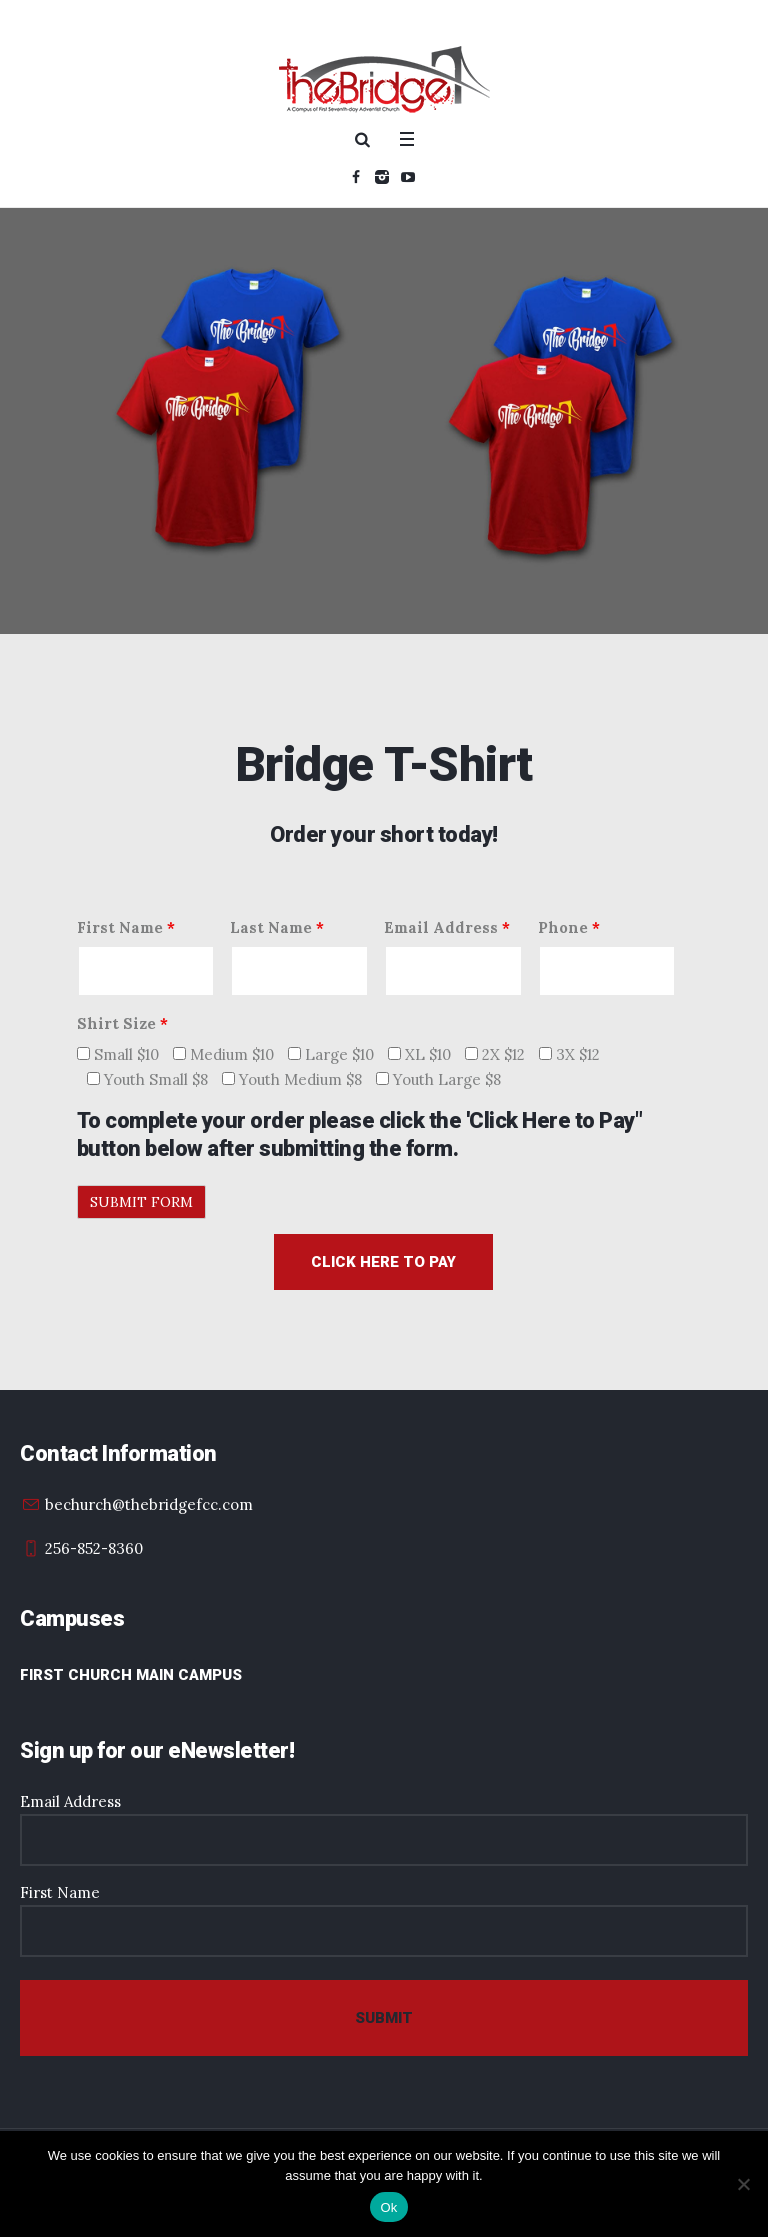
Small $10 (118, 1054)
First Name (126, 927)
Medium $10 (223, 1054)
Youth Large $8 (438, 1079)
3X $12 (569, 1054)
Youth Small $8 (147, 1079)
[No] (743, 2184)
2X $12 (495, 1054)
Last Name (277, 927)
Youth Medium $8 (292, 1079)
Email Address (447, 927)
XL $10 (419, 1054)
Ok (388, 2207)
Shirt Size (122, 1023)
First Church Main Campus (131, 1675)
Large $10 (331, 1054)
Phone (569, 927)
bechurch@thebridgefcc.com (149, 1504)
